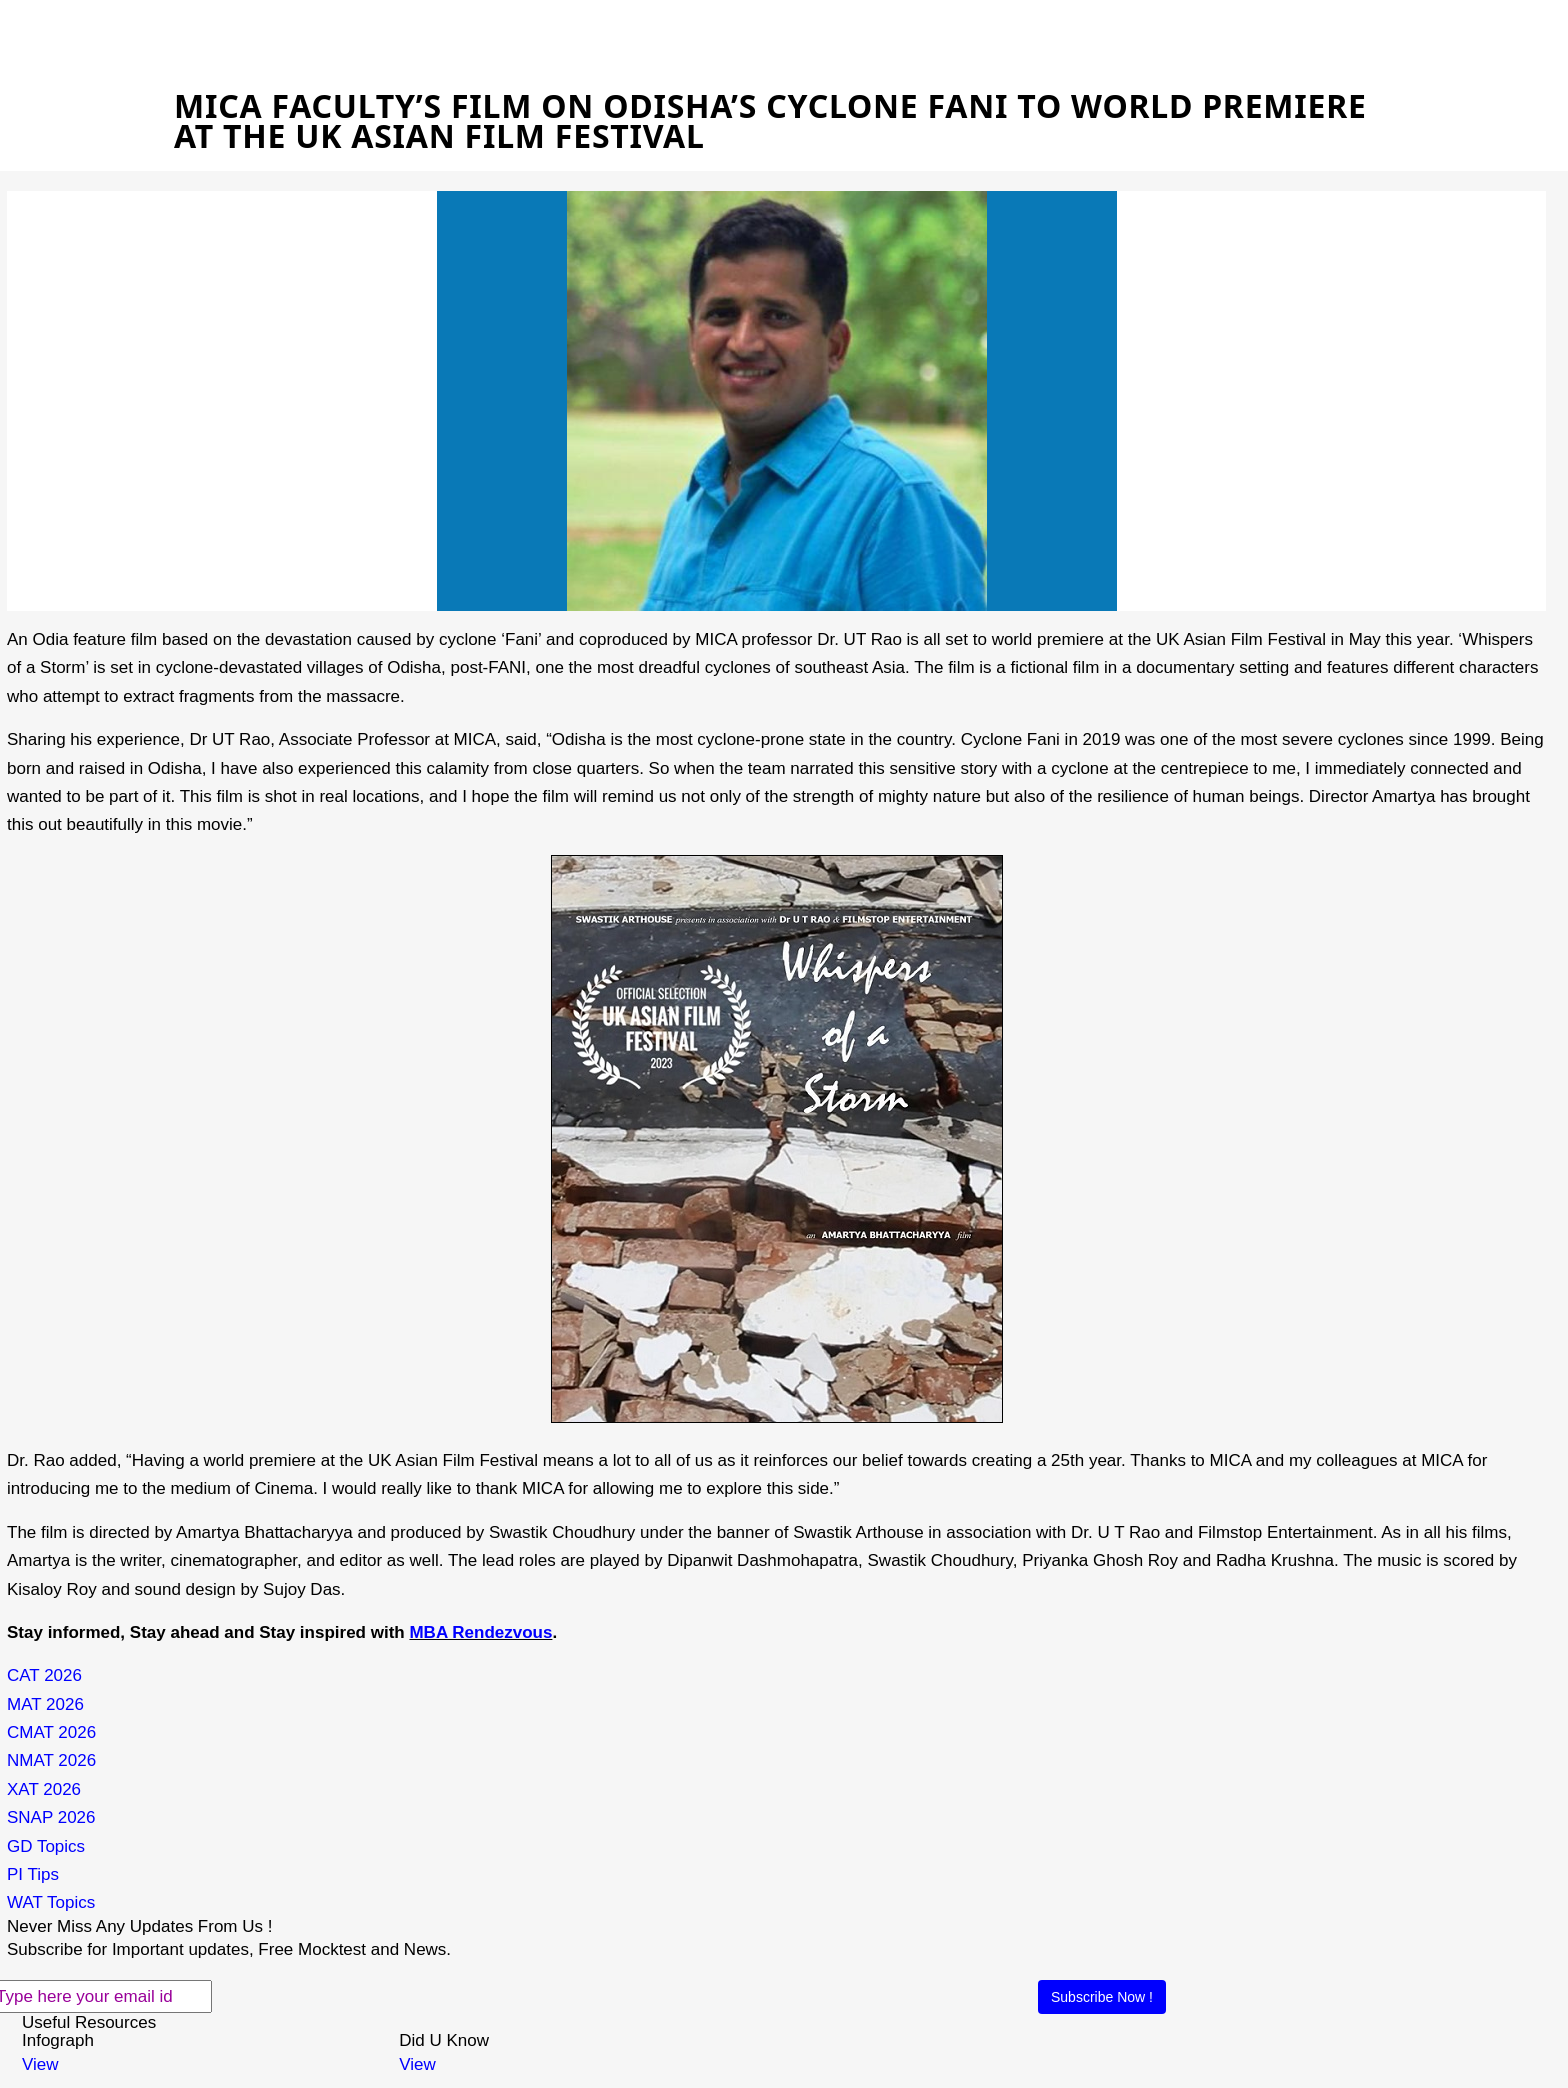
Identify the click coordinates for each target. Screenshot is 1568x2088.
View (40, 2064)
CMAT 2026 (51, 1732)
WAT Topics (51, 1902)
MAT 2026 (45, 1704)
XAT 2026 (44, 1789)
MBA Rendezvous (480, 1632)
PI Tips (33, 1874)
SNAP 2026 (51, 1817)
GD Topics (46, 1846)
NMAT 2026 (51, 1760)
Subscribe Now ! (1102, 1997)
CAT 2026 (44, 1675)
